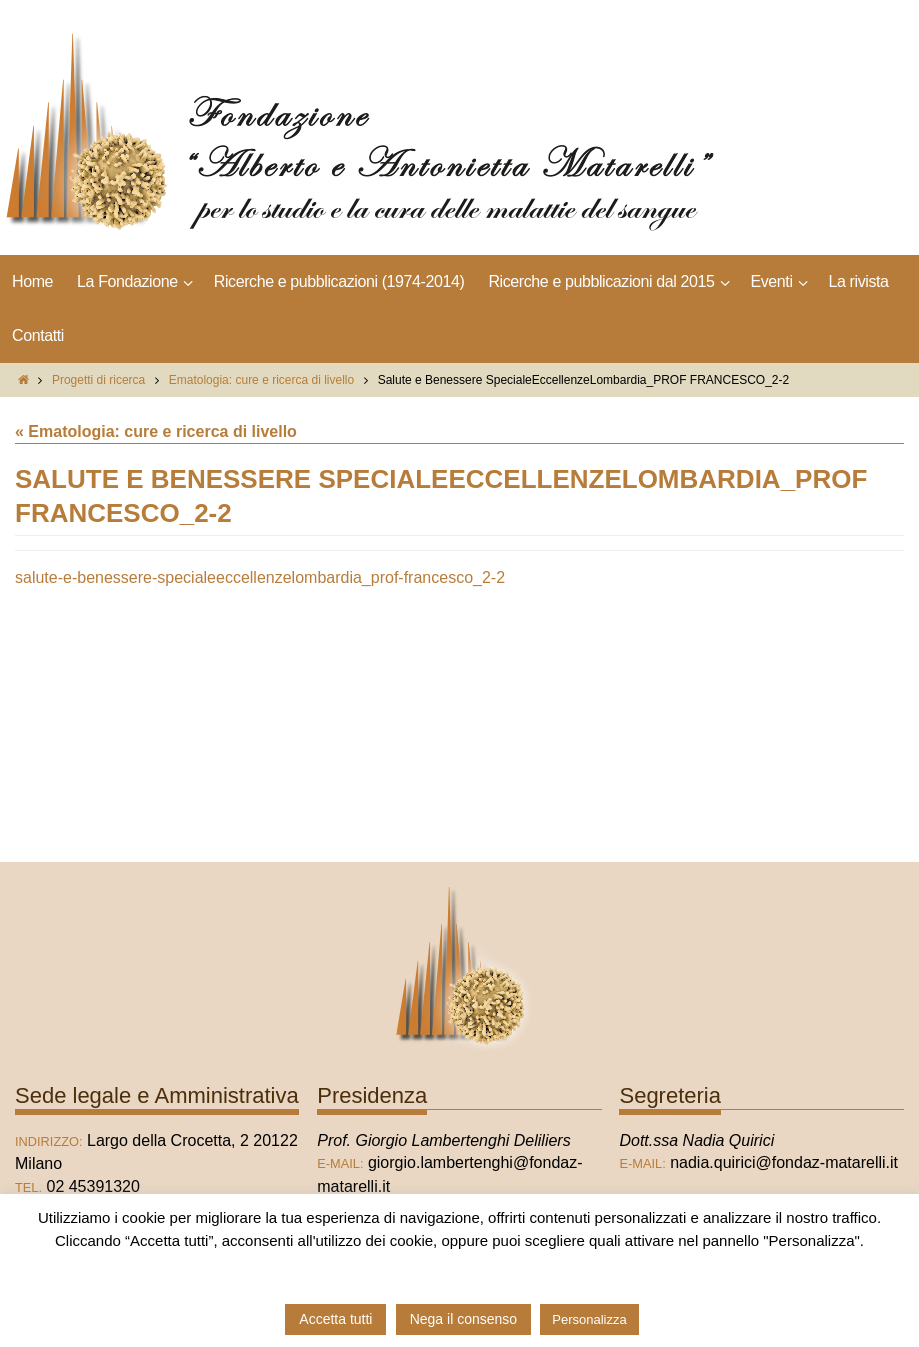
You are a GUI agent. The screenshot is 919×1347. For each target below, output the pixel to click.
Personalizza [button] (589, 1319)
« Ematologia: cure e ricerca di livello (156, 431)
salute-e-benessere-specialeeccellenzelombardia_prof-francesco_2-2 (260, 577)
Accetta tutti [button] (335, 1319)
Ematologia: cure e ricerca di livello (261, 380)
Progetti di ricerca (98, 380)
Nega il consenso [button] (463, 1319)
